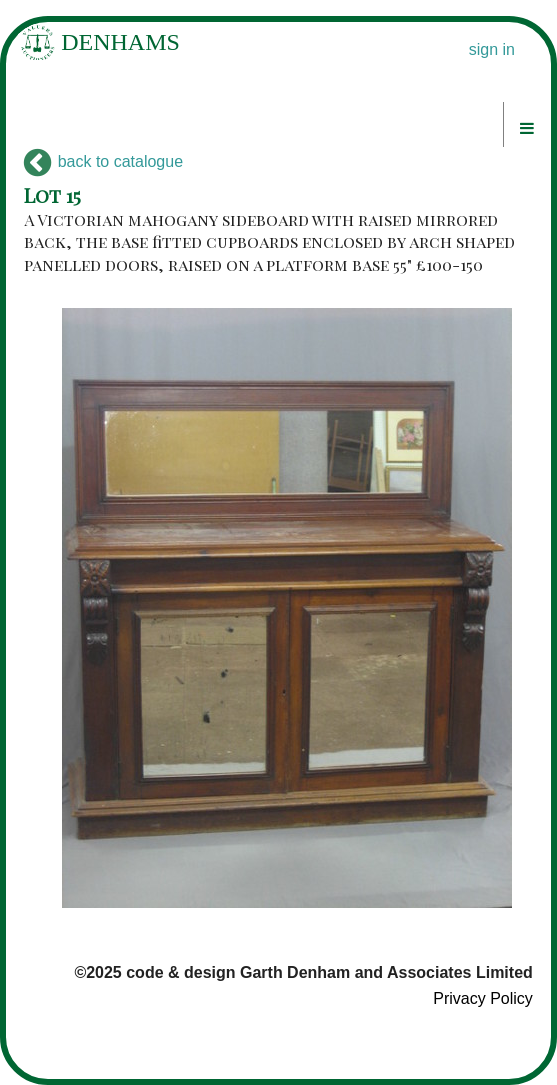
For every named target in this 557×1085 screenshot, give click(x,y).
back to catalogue (103, 161)
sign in (492, 49)
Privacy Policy (483, 998)
